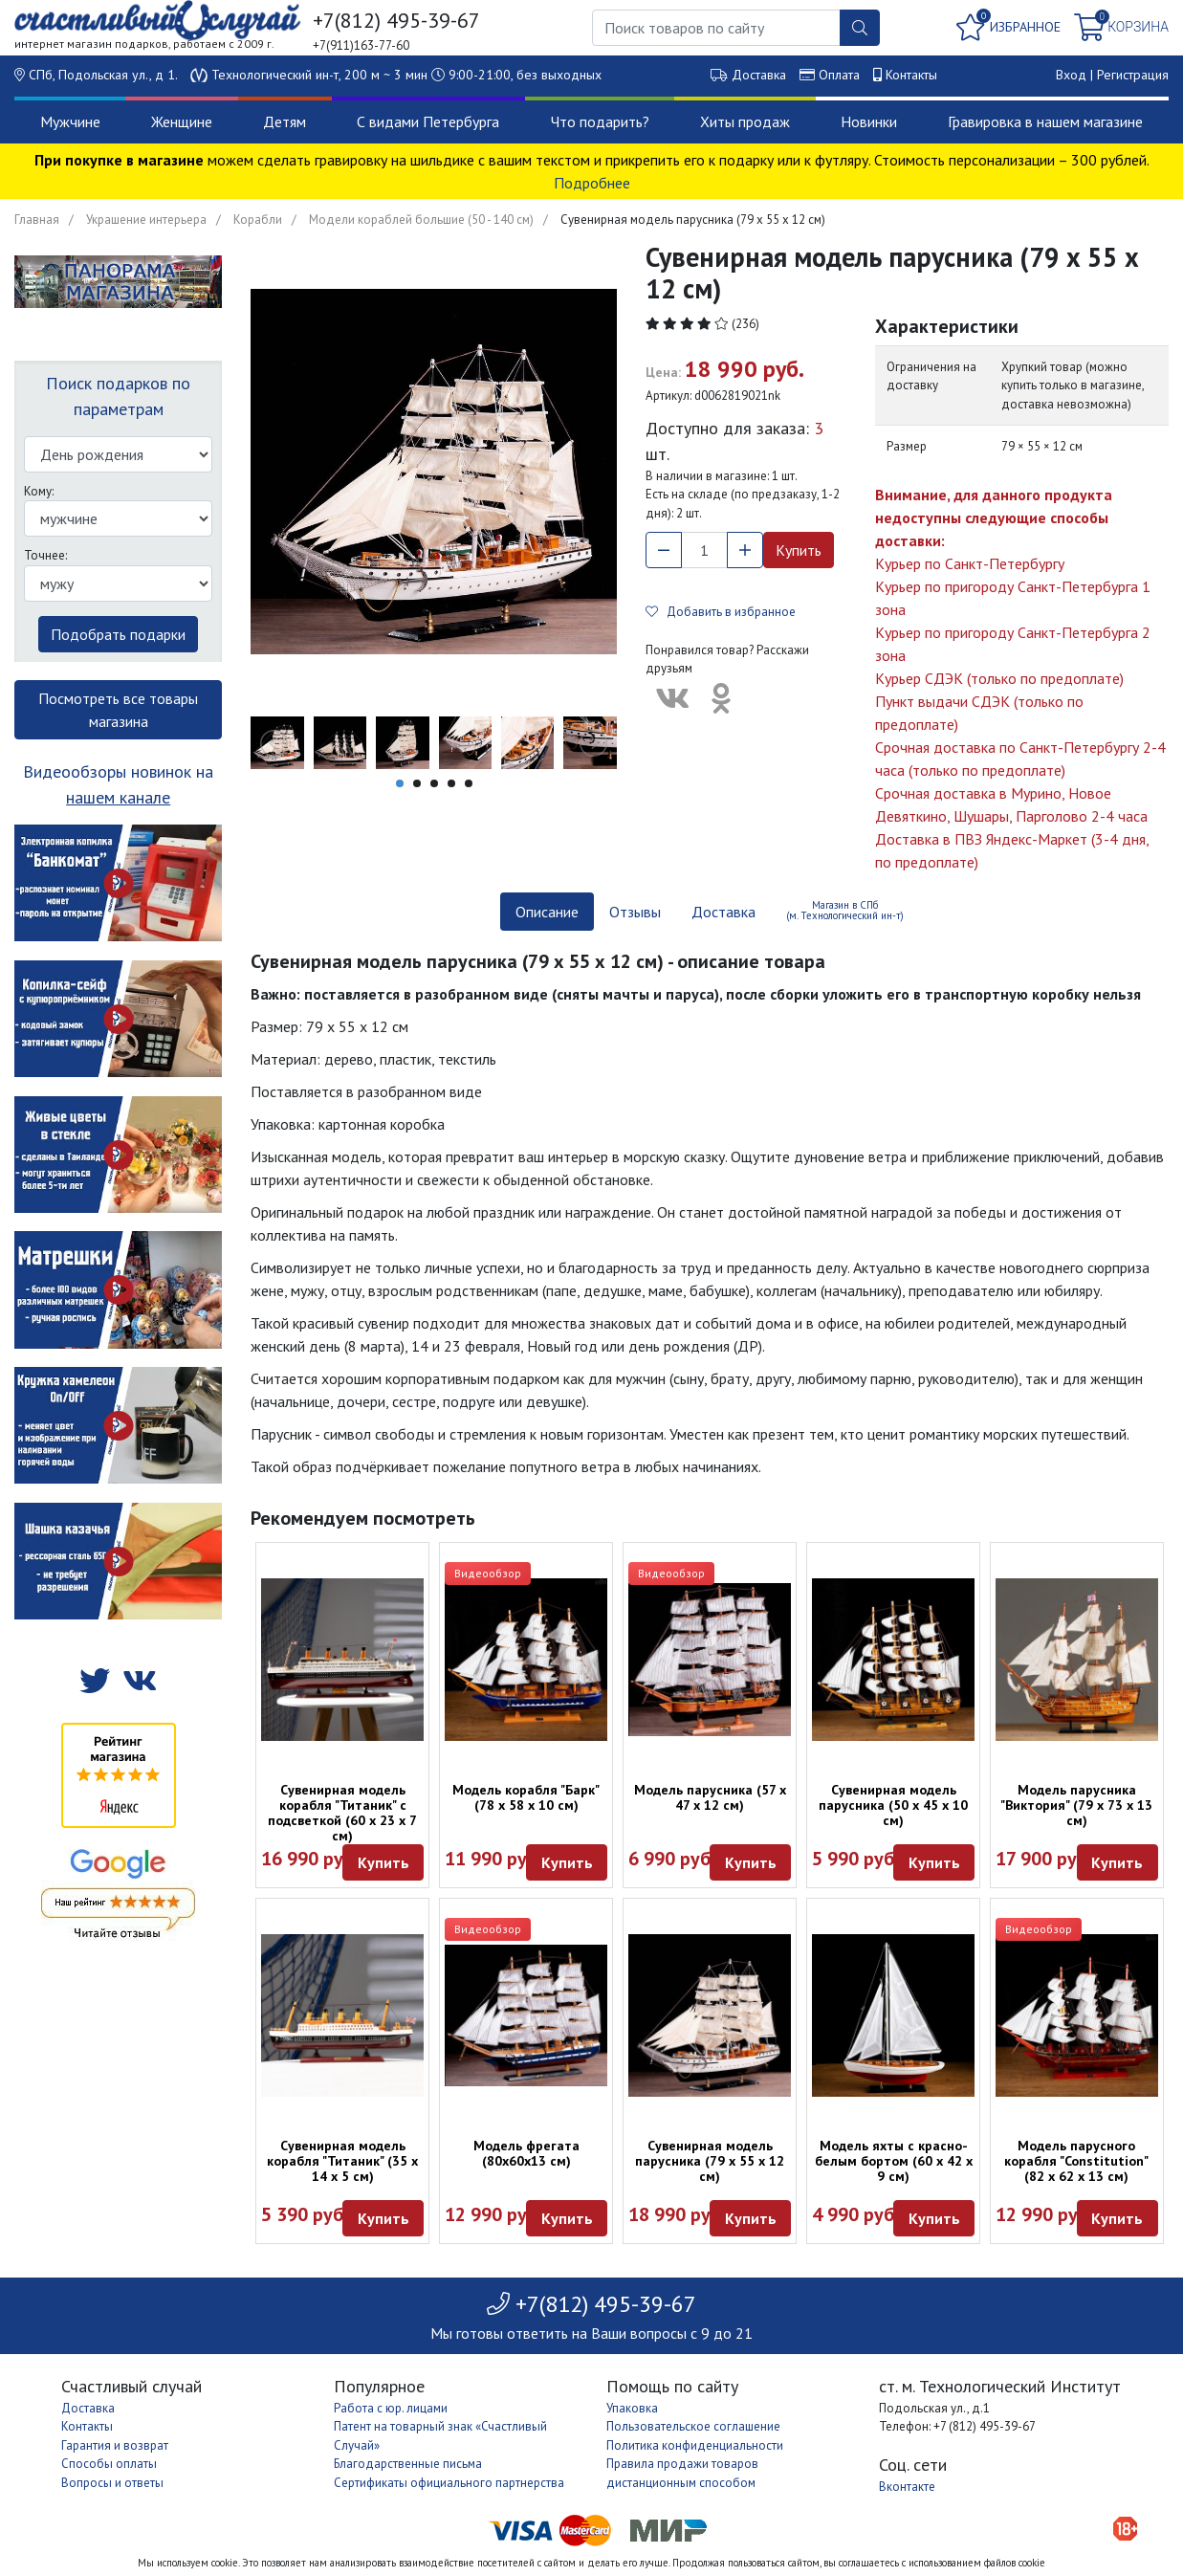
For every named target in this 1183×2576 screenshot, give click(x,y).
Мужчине (70, 121)
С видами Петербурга (428, 121)
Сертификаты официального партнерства (449, 2483)
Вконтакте (907, 2486)
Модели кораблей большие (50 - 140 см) (421, 219)
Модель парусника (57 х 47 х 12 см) (710, 1797)
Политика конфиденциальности (694, 2445)
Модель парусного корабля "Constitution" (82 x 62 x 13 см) (1076, 2161)
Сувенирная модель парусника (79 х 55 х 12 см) (709, 2161)
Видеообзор (487, 1573)
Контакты (911, 74)
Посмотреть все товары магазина (118, 710)
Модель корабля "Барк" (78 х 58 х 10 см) (526, 1797)
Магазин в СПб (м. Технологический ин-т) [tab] (845, 910)
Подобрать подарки (118, 634)
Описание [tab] (547, 911)
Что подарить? (600, 121)
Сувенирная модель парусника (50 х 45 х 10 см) (893, 1805)
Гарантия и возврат (114, 2445)
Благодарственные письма (408, 2463)
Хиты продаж (745, 121)
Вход (1071, 74)
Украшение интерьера (146, 219)
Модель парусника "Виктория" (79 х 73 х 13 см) (1076, 1805)
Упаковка (632, 2408)
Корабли (257, 219)
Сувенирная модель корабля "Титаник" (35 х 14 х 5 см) (342, 2161)
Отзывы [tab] (635, 911)
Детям (284, 121)
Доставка (759, 74)
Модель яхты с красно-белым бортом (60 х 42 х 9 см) (894, 2161)
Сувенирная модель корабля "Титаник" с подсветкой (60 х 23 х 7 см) (342, 1812)
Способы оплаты (109, 2463)
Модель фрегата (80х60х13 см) (526, 2153)
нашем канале (118, 797)
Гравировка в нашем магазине (1045, 121)
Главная (36, 219)
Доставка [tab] (723, 911)
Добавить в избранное (721, 612)
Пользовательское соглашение (693, 2426)
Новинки (869, 121)
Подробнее (592, 182)
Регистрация (1133, 74)
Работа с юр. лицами (391, 2408)
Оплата (839, 74)
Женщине (181, 121)
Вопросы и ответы (112, 2483)
